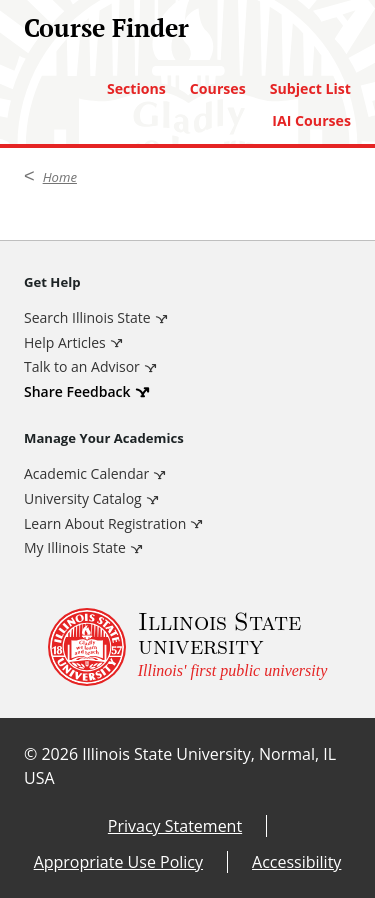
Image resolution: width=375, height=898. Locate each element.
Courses (218, 89)
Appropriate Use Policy (118, 862)
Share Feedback (77, 391)
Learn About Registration (105, 523)
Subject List (310, 89)
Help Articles (65, 342)
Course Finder (106, 27)
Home (60, 177)
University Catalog (83, 498)
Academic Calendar (86, 473)
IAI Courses (311, 121)
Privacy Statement (175, 826)
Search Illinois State (87, 317)
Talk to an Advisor (82, 366)
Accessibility (296, 862)
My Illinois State (75, 547)
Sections (136, 89)
